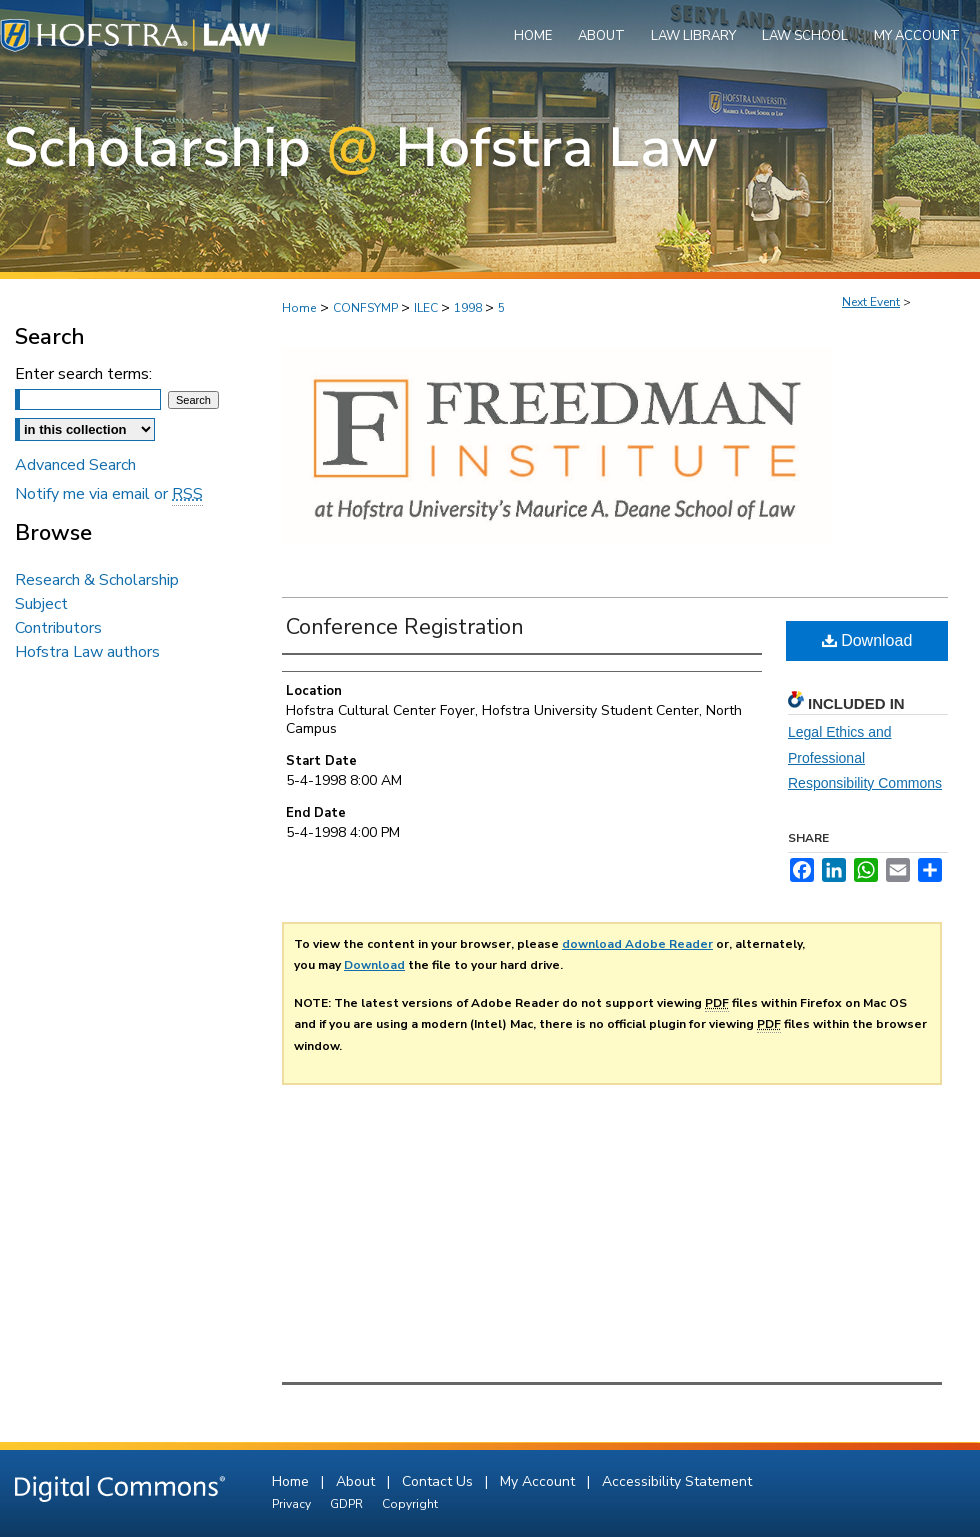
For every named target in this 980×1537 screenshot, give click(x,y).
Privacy (293, 1504)
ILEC (427, 308)
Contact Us (439, 1481)
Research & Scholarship (97, 580)
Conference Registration (405, 627)
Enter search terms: (83, 374)
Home (299, 308)
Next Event (871, 302)
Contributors (58, 628)
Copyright (410, 1504)
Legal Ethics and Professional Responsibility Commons (865, 757)
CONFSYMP (367, 308)
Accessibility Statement (677, 1481)
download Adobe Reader (637, 944)
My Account (539, 1481)
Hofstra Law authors (87, 652)
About (357, 1481)
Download (867, 640)
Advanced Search (75, 465)
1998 (469, 308)
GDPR (348, 1504)
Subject (41, 604)
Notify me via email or (109, 494)
